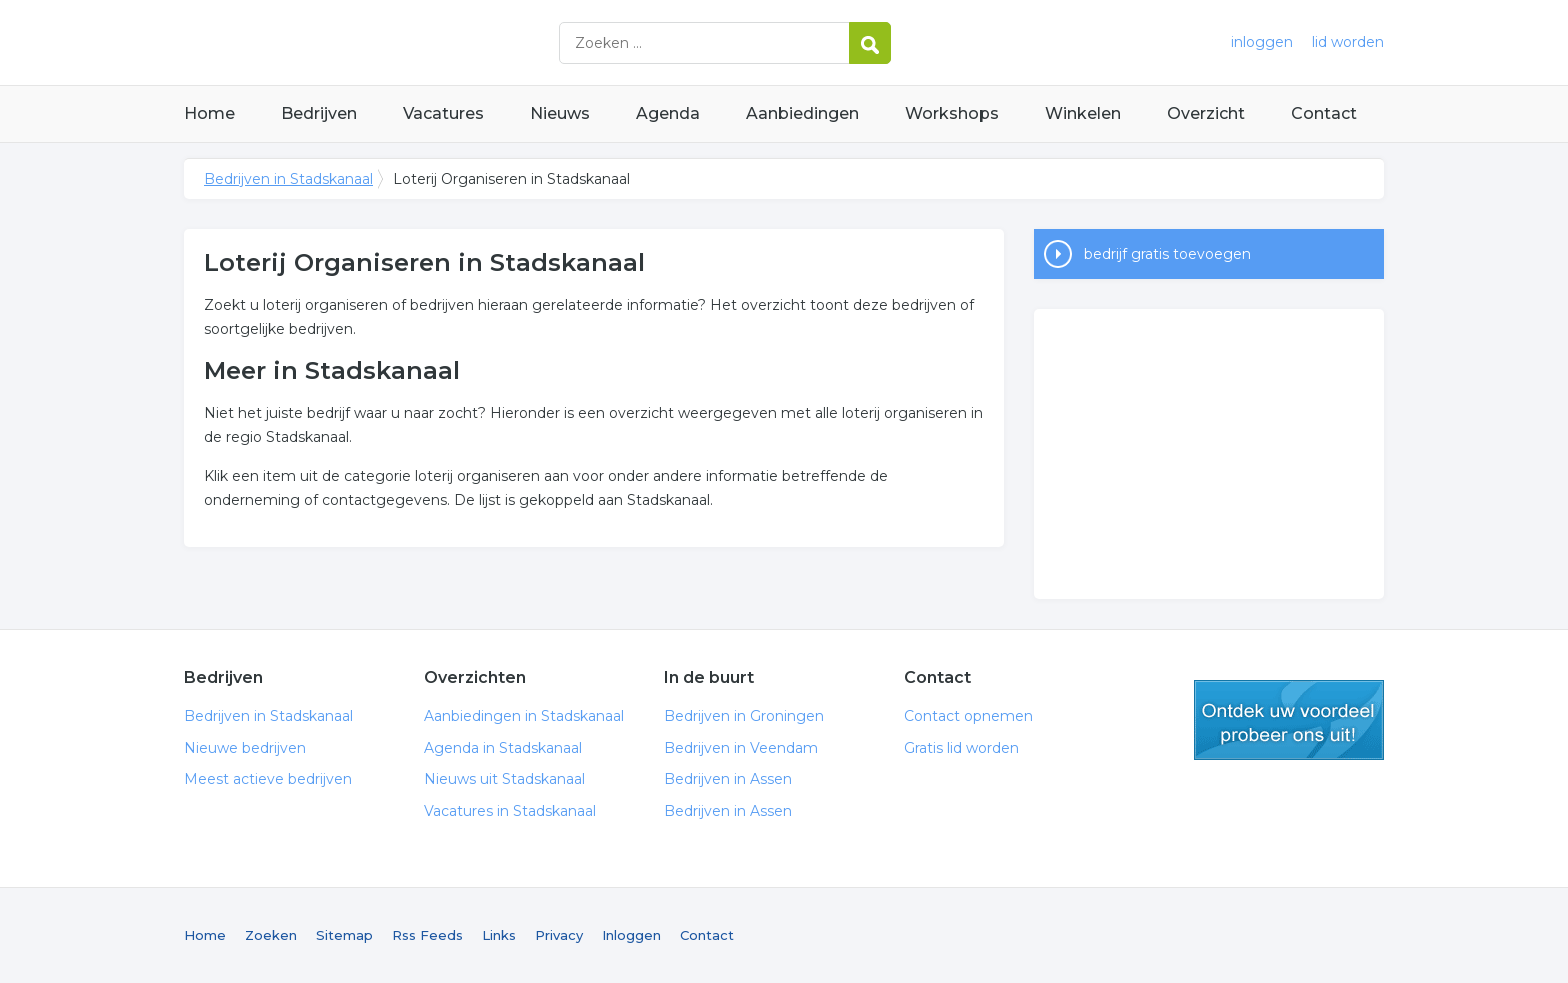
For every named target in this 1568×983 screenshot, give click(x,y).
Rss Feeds (427, 935)
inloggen (1262, 42)
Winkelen (1083, 113)
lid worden (1348, 42)
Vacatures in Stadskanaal (510, 811)
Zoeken (271, 935)
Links (499, 935)
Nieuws (560, 113)
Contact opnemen (968, 716)
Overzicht (1206, 113)
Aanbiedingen (802, 113)
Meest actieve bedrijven (268, 779)
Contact (1324, 113)
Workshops (952, 113)
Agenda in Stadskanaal (503, 748)
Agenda (668, 113)
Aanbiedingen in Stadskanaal (524, 716)
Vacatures (443, 113)
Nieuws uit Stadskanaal (504, 779)
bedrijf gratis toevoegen (1167, 254)
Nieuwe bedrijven (245, 748)
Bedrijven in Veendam (741, 748)
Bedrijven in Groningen (744, 716)
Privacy (559, 935)
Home (209, 113)
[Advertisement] (1209, 454)
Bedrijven (319, 113)
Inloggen (631, 935)
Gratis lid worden (961, 748)
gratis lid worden (1289, 720)
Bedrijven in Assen (728, 779)
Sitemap (344, 935)
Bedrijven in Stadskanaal (434, 42)
